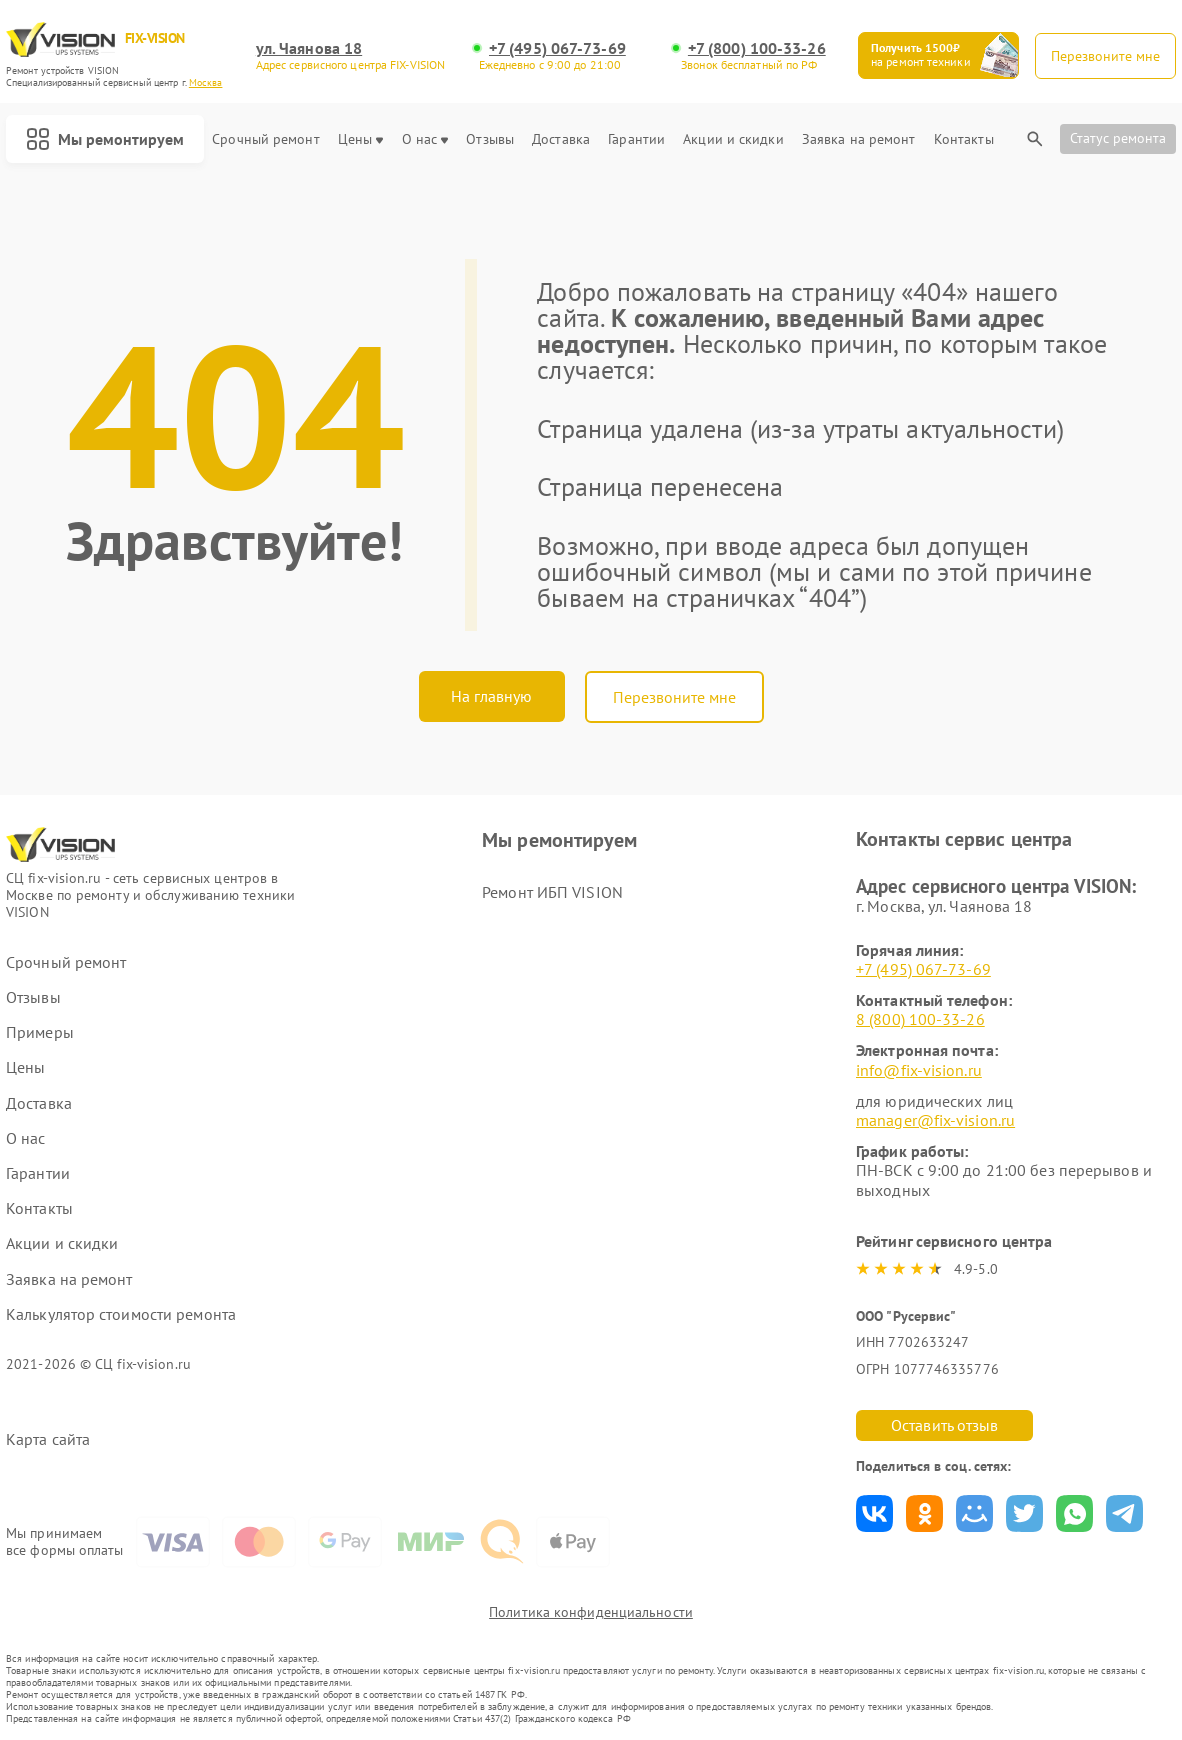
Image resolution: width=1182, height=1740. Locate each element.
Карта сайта (48, 1439)
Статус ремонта (1118, 138)
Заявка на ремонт (859, 139)
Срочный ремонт (265, 139)
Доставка (561, 139)
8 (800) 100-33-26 (920, 1019)
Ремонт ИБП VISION (552, 892)
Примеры (40, 1032)
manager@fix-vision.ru (935, 1120)
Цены (360, 139)
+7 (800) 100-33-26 (757, 48)
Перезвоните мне (674, 697)
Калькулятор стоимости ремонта (121, 1314)
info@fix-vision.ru (919, 1070)
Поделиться (874, 1513)
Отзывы (490, 139)
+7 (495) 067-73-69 (557, 48)
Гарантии (636, 139)
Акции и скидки (733, 139)
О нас (425, 139)
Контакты (964, 139)
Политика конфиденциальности (591, 1612)
